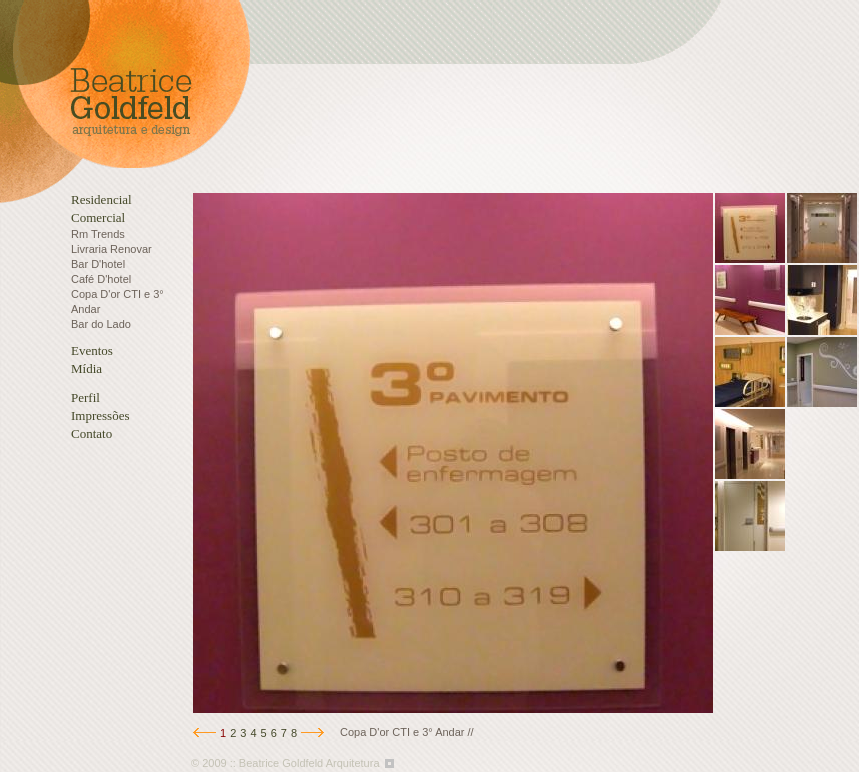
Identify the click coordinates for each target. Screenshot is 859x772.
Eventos (92, 350)
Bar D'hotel (98, 264)
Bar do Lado (101, 324)
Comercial (98, 217)
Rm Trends (98, 234)
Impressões (100, 415)
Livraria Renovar (111, 249)
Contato (91, 433)
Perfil (85, 397)
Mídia (86, 368)
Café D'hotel (101, 279)
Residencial (101, 199)
